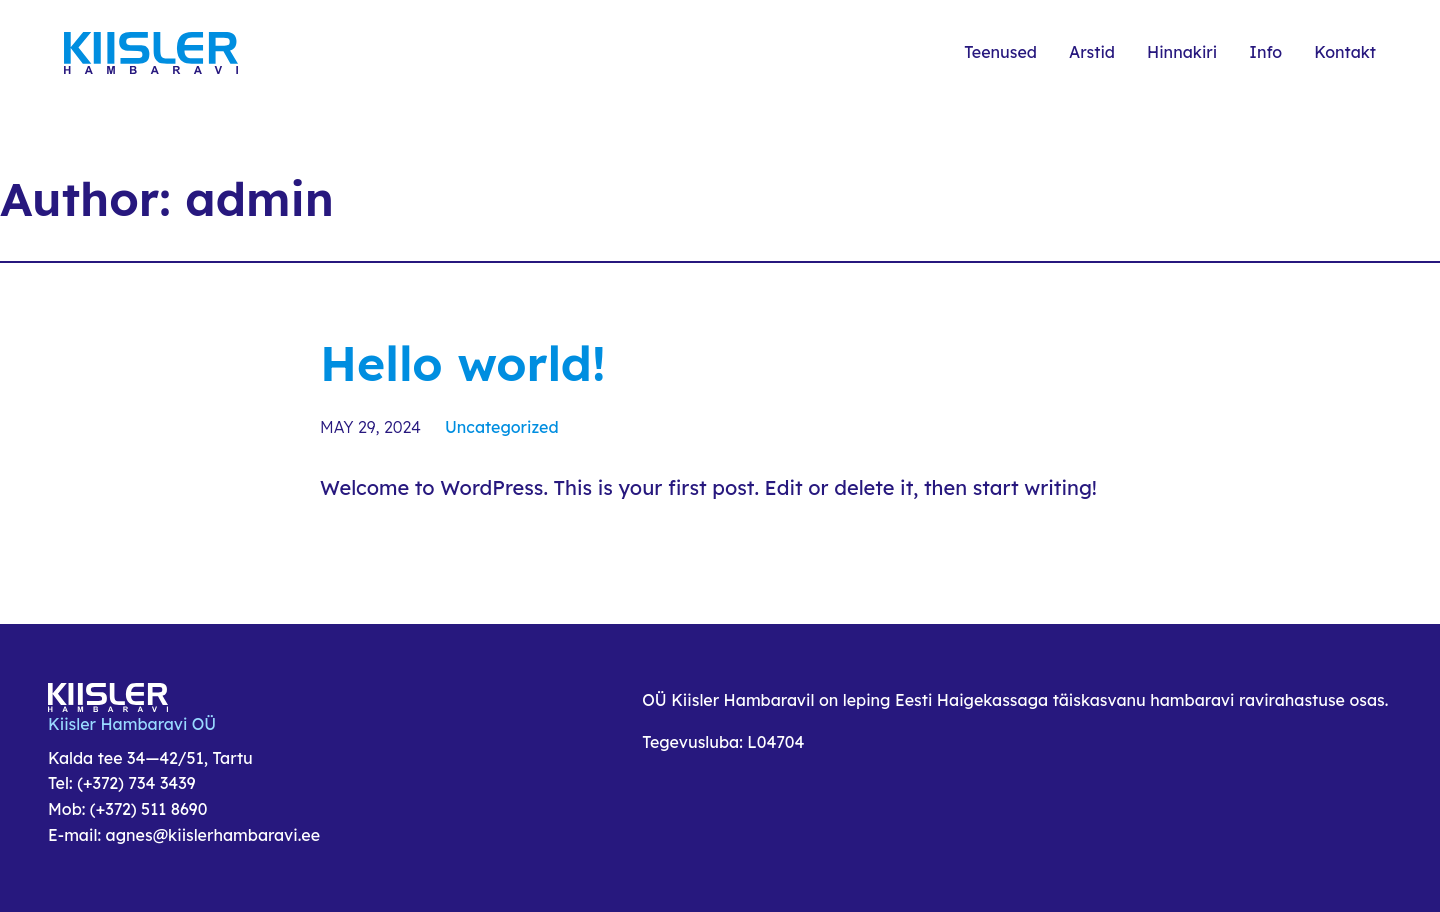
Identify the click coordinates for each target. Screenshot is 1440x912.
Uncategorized (502, 427)
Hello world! (463, 363)
